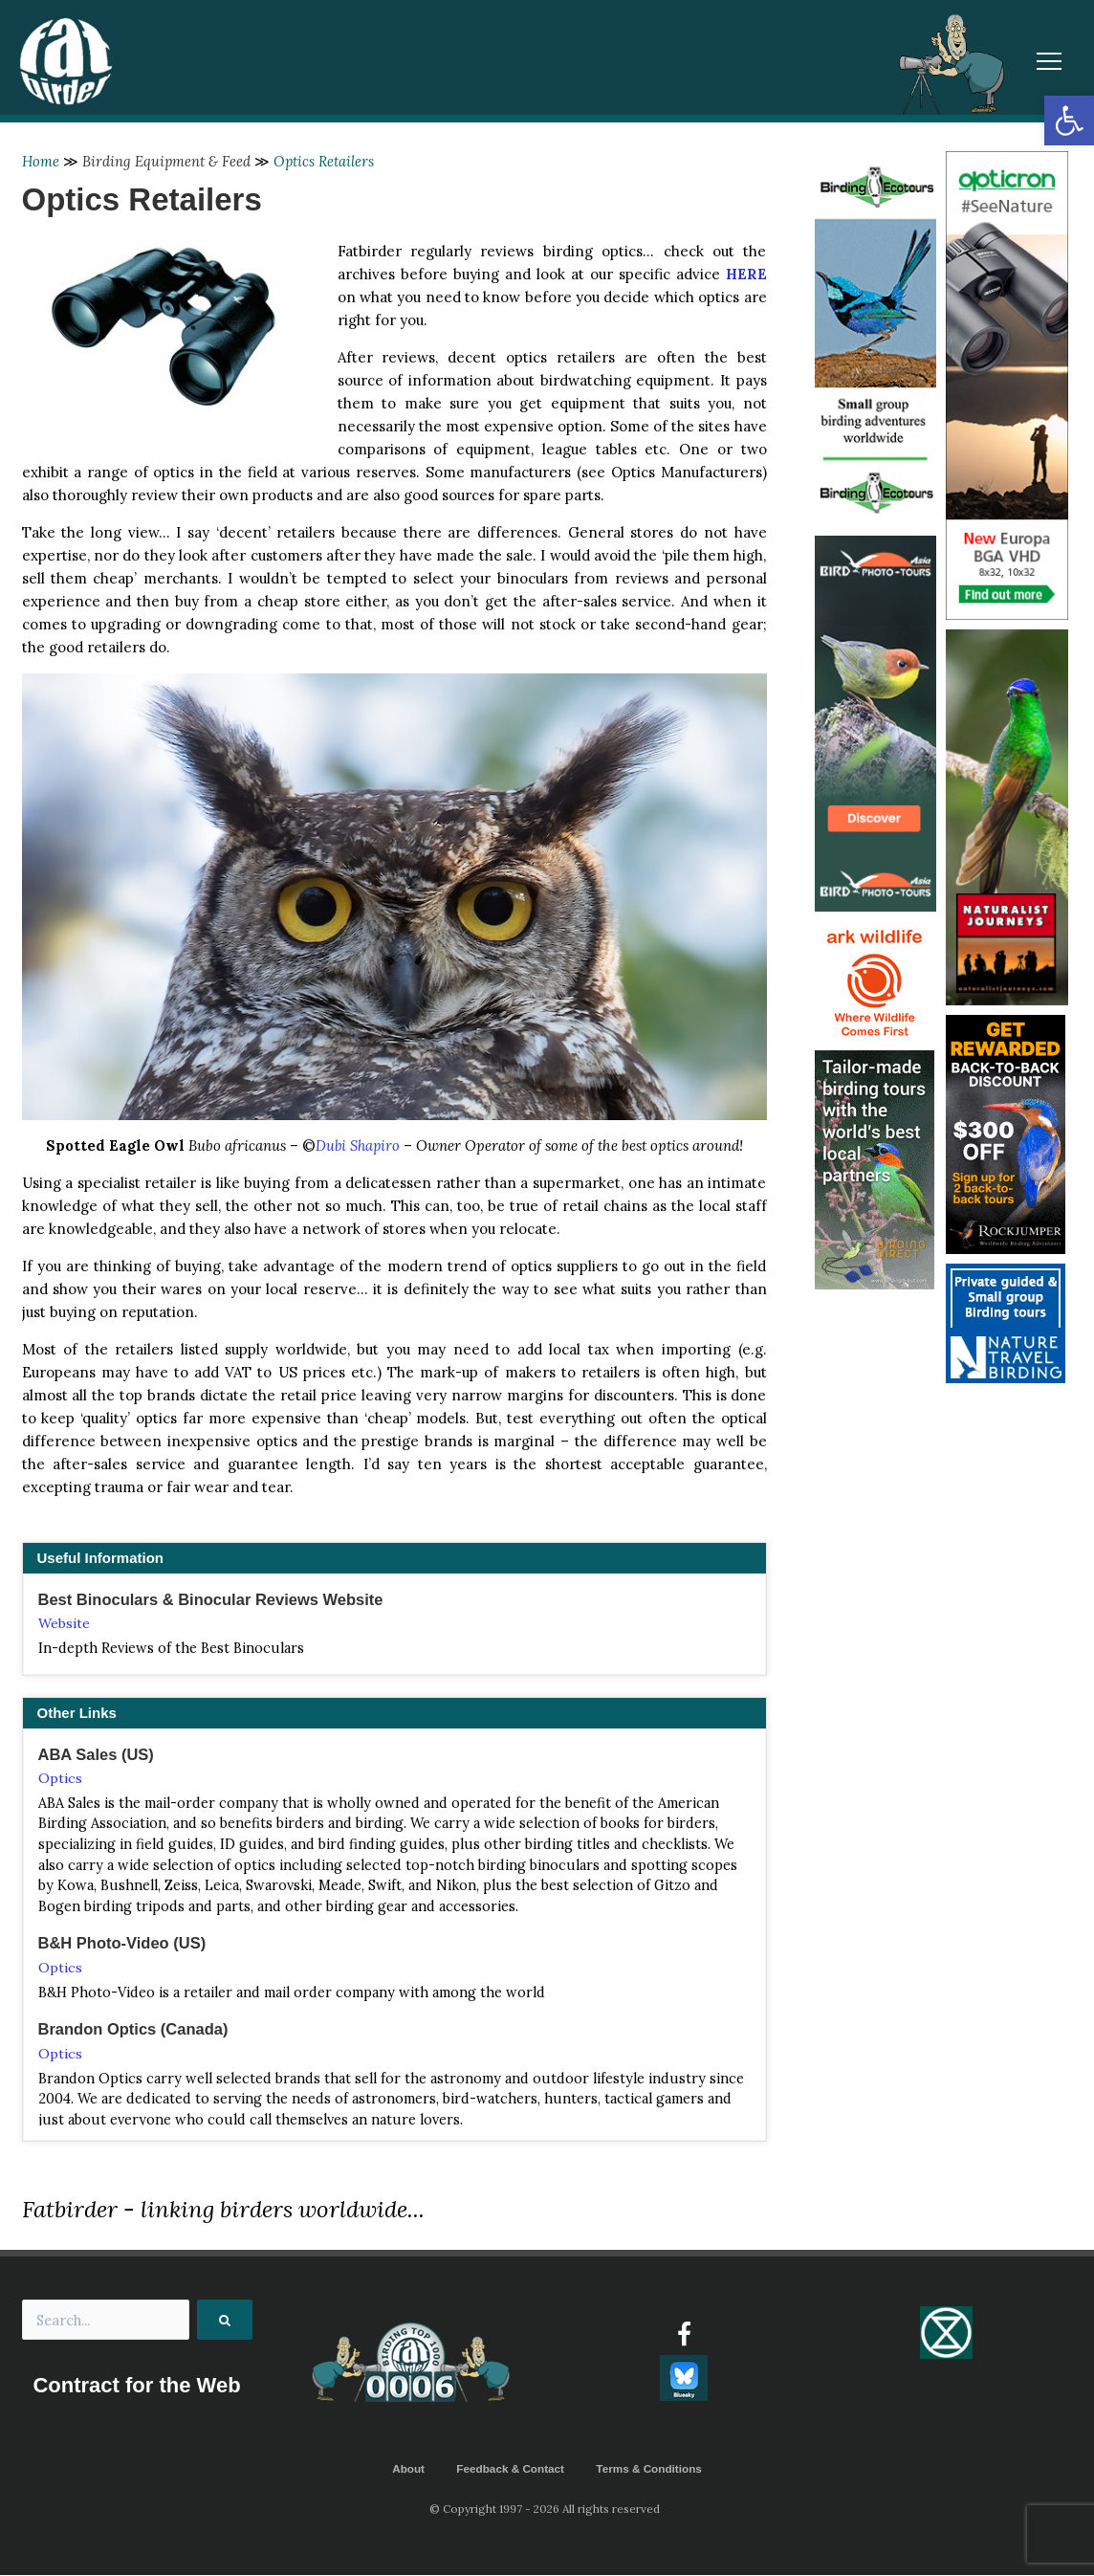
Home (41, 161)
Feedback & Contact (509, 2470)
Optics (60, 1779)
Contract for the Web (137, 2388)
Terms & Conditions (651, 2470)
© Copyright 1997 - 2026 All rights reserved (547, 2509)
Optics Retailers (326, 161)
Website (64, 1623)
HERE (746, 274)
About (406, 2470)
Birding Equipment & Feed (167, 161)
